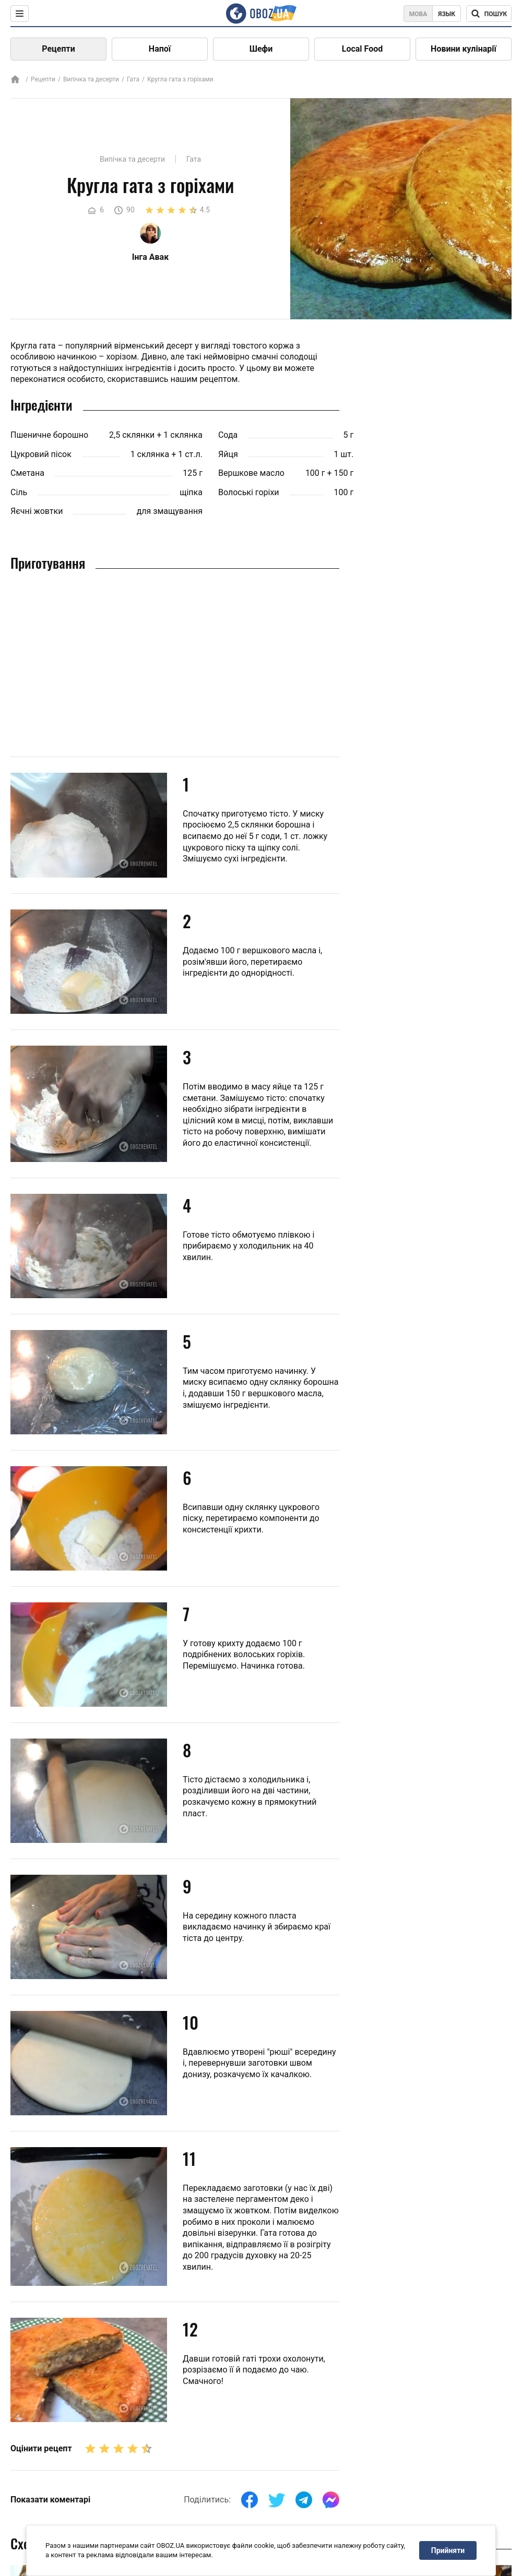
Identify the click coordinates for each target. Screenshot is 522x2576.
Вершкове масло (251, 473)
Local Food (362, 49)
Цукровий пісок (41, 454)
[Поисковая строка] (489, 13)
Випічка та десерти (91, 79)
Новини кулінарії (463, 49)
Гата (133, 79)
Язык (446, 14)
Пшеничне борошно (49, 435)
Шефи (261, 49)
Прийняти (448, 2550)
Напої (160, 49)
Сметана (27, 473)
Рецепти (58, 49)
